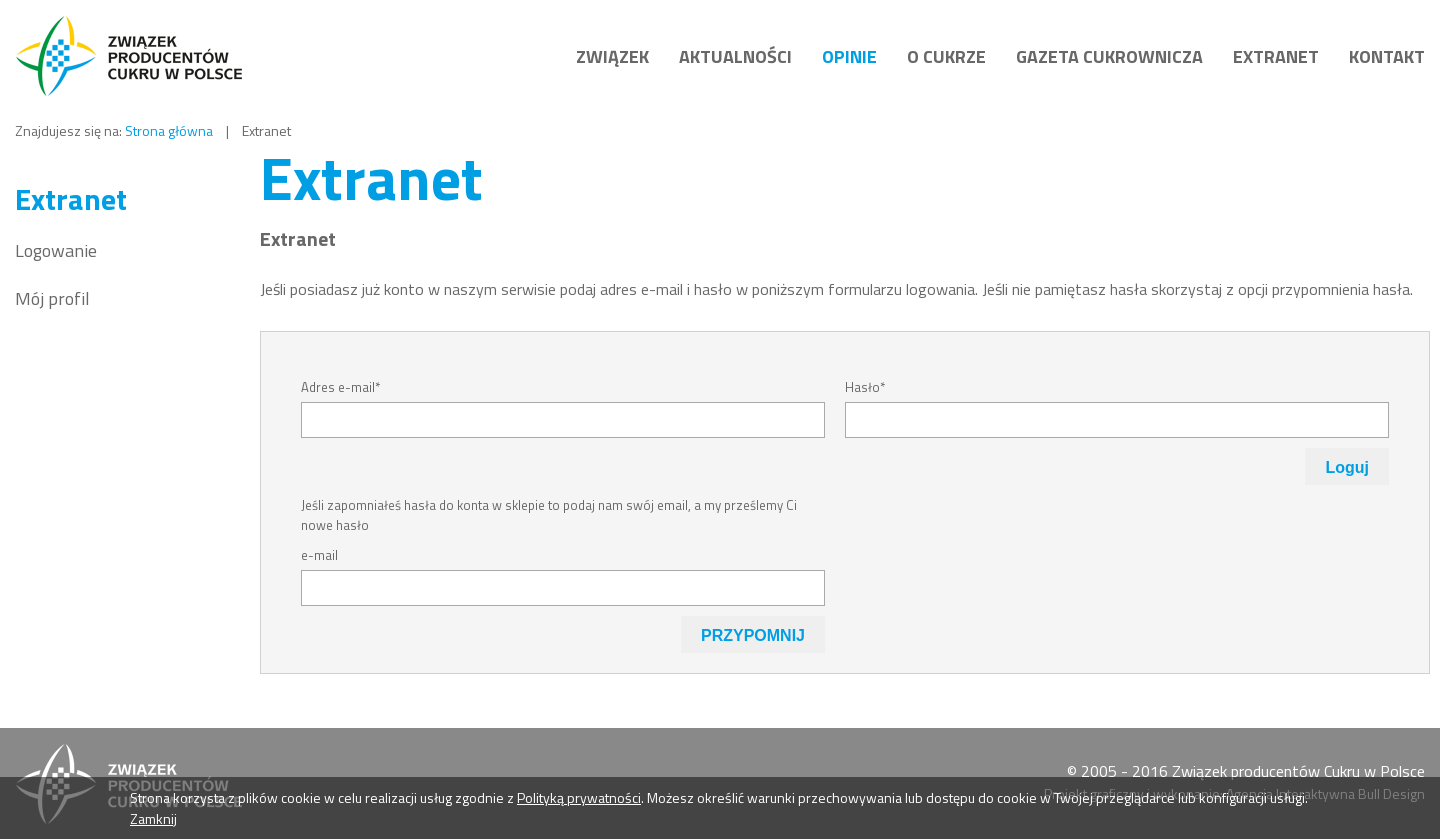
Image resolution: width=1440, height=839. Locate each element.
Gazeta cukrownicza (1109, 56)
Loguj (1347, 467)
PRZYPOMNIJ (753, 635)
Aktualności (735, 56)
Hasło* (865, 387)
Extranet (1276, 56)
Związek (612, 56)
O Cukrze (946, 56)
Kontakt (1387, 56)
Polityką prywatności (579, 797)
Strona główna (169, 130)
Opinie (849, 56)
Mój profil (52, 298)
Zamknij (153, 818)
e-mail (319, 555)
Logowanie (56, 250)
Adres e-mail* (340, 387)
